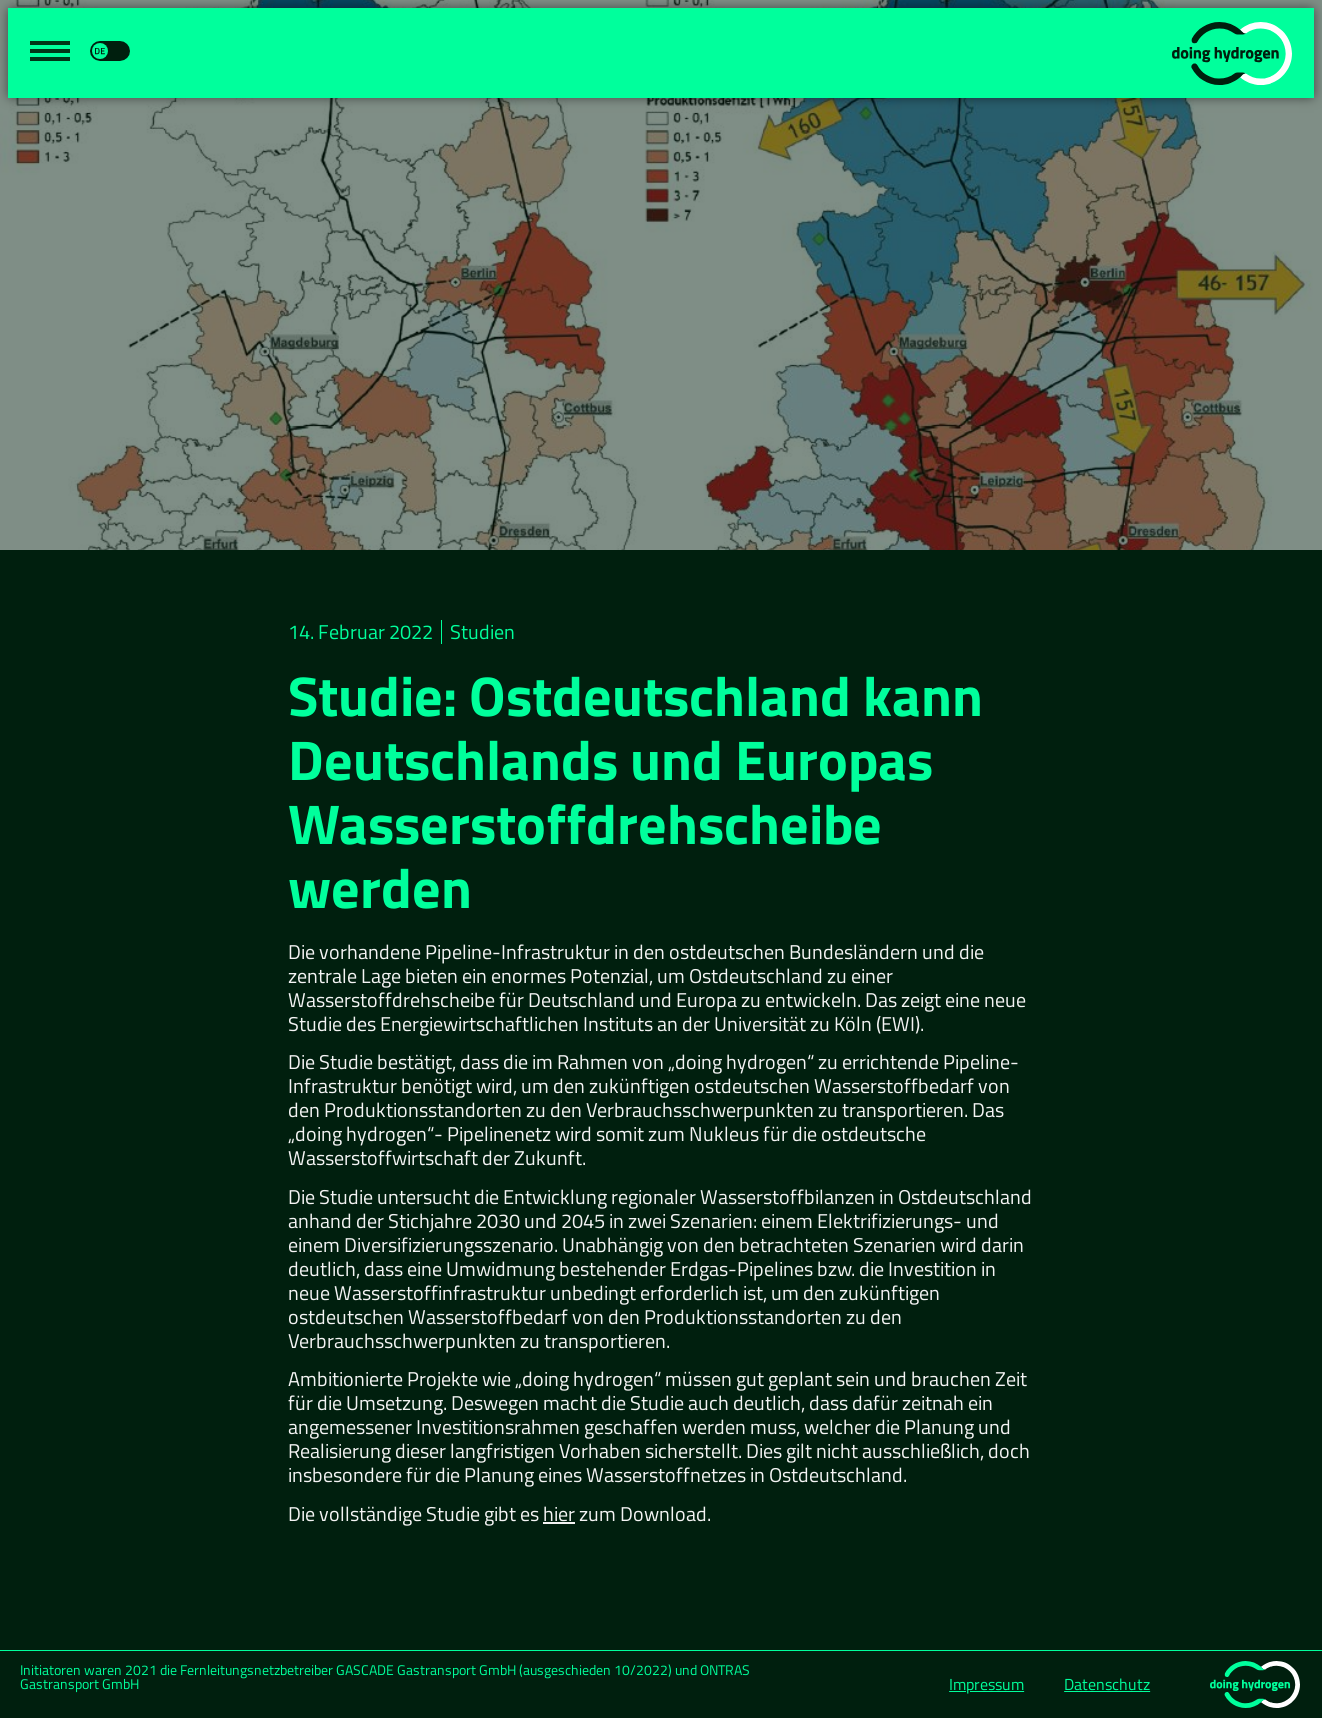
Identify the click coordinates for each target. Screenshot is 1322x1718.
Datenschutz (1107, 1684)
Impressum (986, 1684)
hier (559, 1513)
